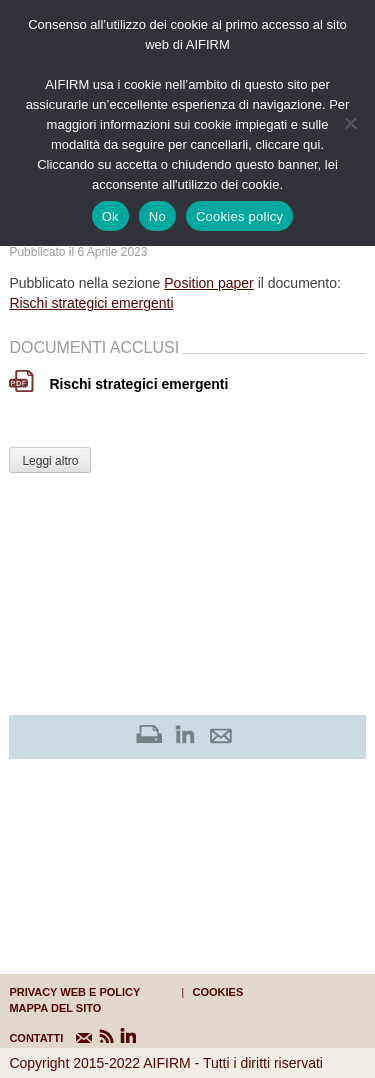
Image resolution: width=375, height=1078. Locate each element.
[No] (350, 123)
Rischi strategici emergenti (91, 303)
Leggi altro (50, 461)
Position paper (209, 283)
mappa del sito (55, 1008)
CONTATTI (21, 1038)
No (157, 216)
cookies (218, 992)
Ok (110, 216)
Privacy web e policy (74, 992)
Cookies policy (239, 216)
